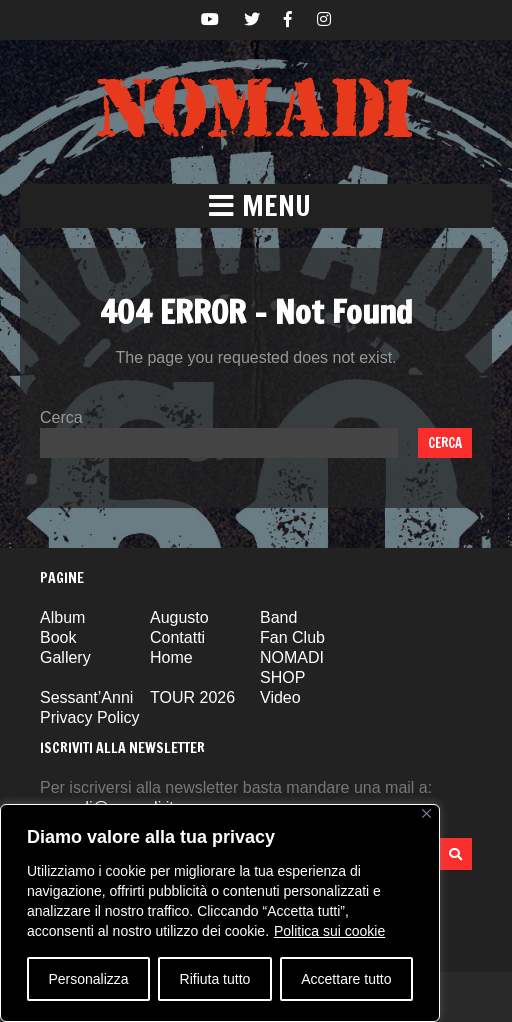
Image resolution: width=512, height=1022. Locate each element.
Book (58, 637)
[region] (220, 913)
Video (280, 697)
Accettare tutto (346, 979)
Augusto (179, 617)
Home (171, 657)
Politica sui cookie (329, 931)
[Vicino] (426, 813)
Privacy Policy (90, 717)
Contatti (177, 637)
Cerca (61, 417)
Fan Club (292, 637)
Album (62, 617)
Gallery (65, 657)
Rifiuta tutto (215, 979)
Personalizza (88, 979)
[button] (256, 206)
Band (278, 617)
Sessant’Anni (86, 697)
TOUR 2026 (192, 697)
